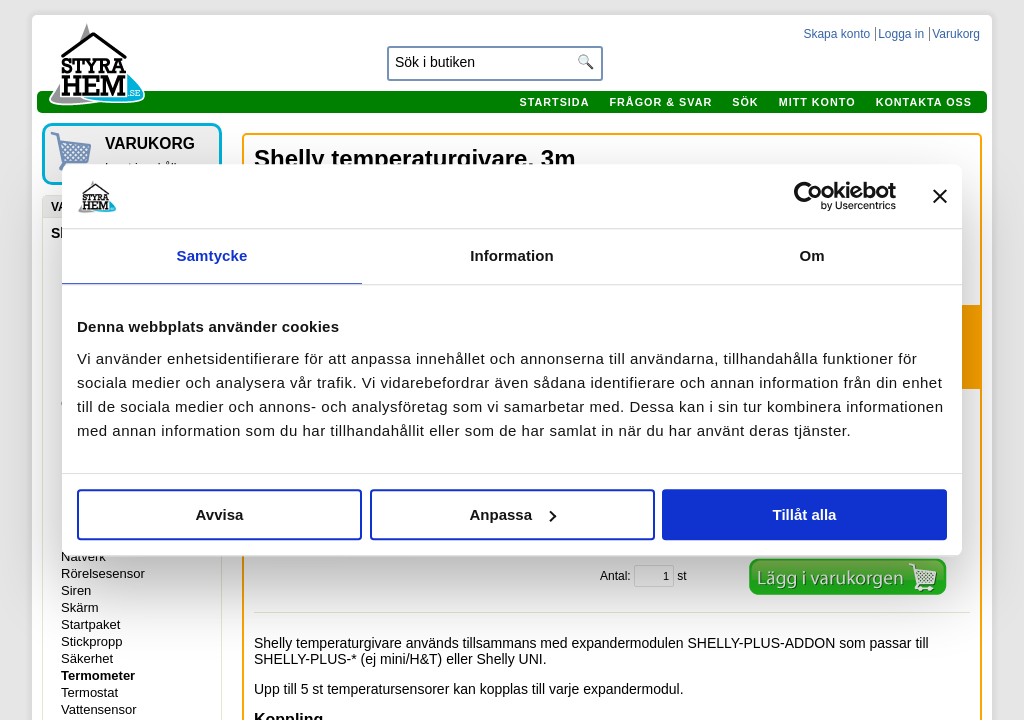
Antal (613, 576)
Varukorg (956, 34)
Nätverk (83, 556)
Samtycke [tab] (212, 255)
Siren (76, 590)
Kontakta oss (924, 102)
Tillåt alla (805, 514)
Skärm (80, 607)
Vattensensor (99, 709)
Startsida (554, 102)
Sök (745, 102)
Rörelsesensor (103, 573)
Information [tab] (512, 255)
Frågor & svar (660, 102)
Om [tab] (811, 255)
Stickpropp (91, 641)
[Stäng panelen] (940, 196)
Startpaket (90, 624)
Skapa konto (836, 34)
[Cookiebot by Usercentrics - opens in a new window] (808, 196)
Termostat (89, 692)
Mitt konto (817, 102)
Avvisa (220, 514)
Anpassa (512, 514)
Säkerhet (87, 658)
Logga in (901, 34)
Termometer (98, 675)
